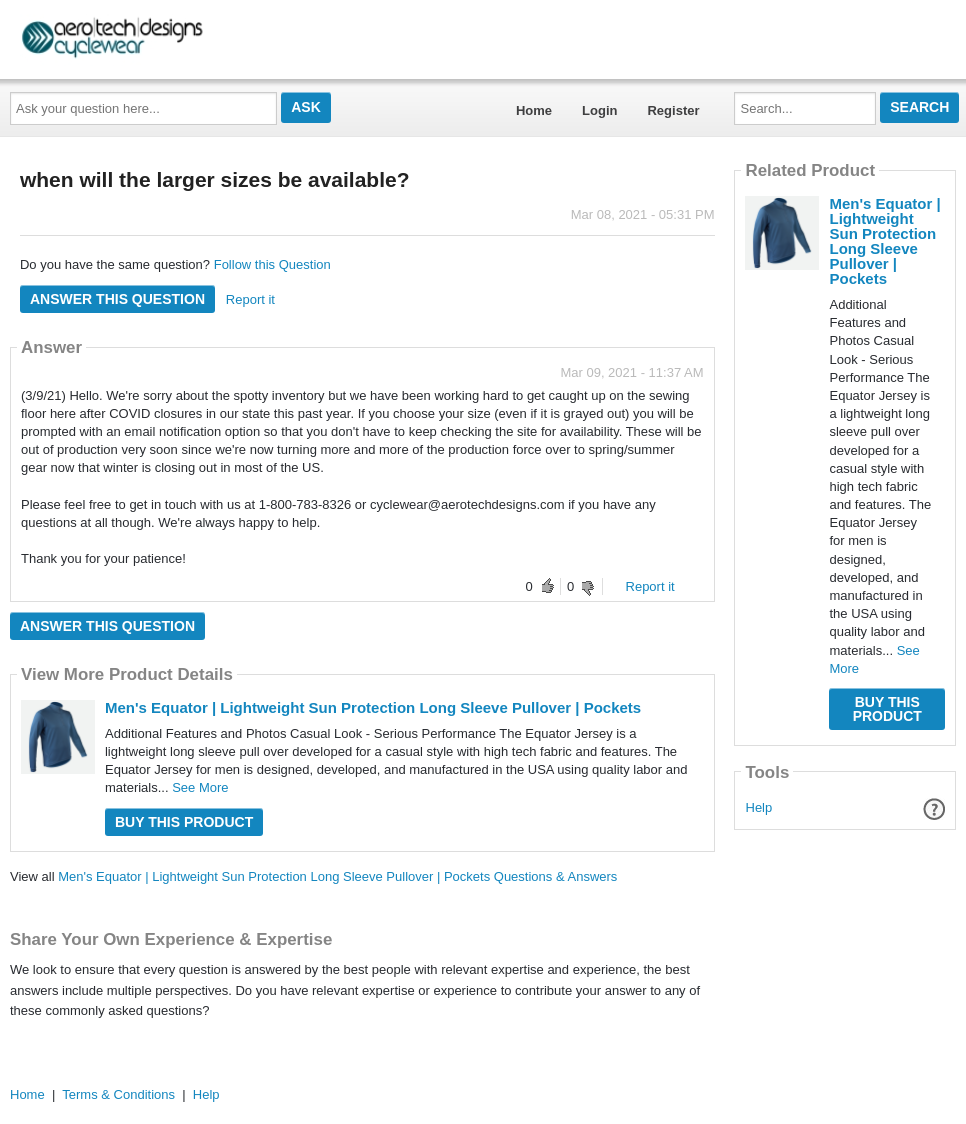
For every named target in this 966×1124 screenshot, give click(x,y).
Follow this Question (272, 264)
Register (673, 110)
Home (534, 110)
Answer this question (117, 299)
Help (759, 807)
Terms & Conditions (118, 1094)
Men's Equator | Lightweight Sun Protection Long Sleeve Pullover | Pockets (373, 707)
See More (200, 787)
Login (599, 110)
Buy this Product (184, 822)
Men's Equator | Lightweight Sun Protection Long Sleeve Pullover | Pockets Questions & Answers (337, 876)
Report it (250, 299)
